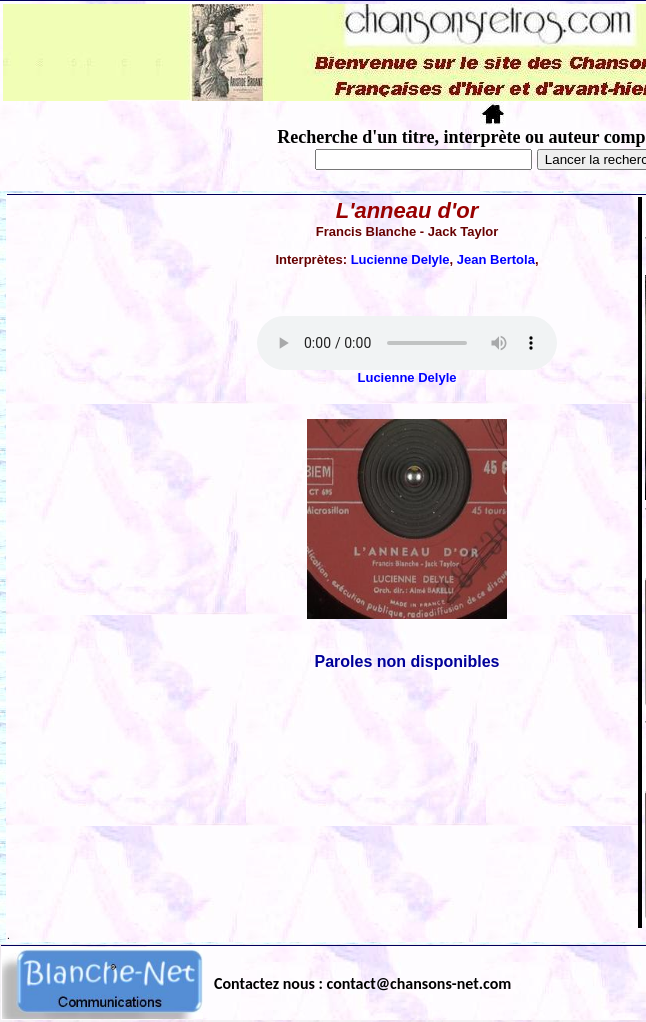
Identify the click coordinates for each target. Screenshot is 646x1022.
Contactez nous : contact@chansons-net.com (362, 983)
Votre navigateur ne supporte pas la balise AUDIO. (407, 343)
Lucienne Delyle (400, 259)
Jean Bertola (496, 259)
